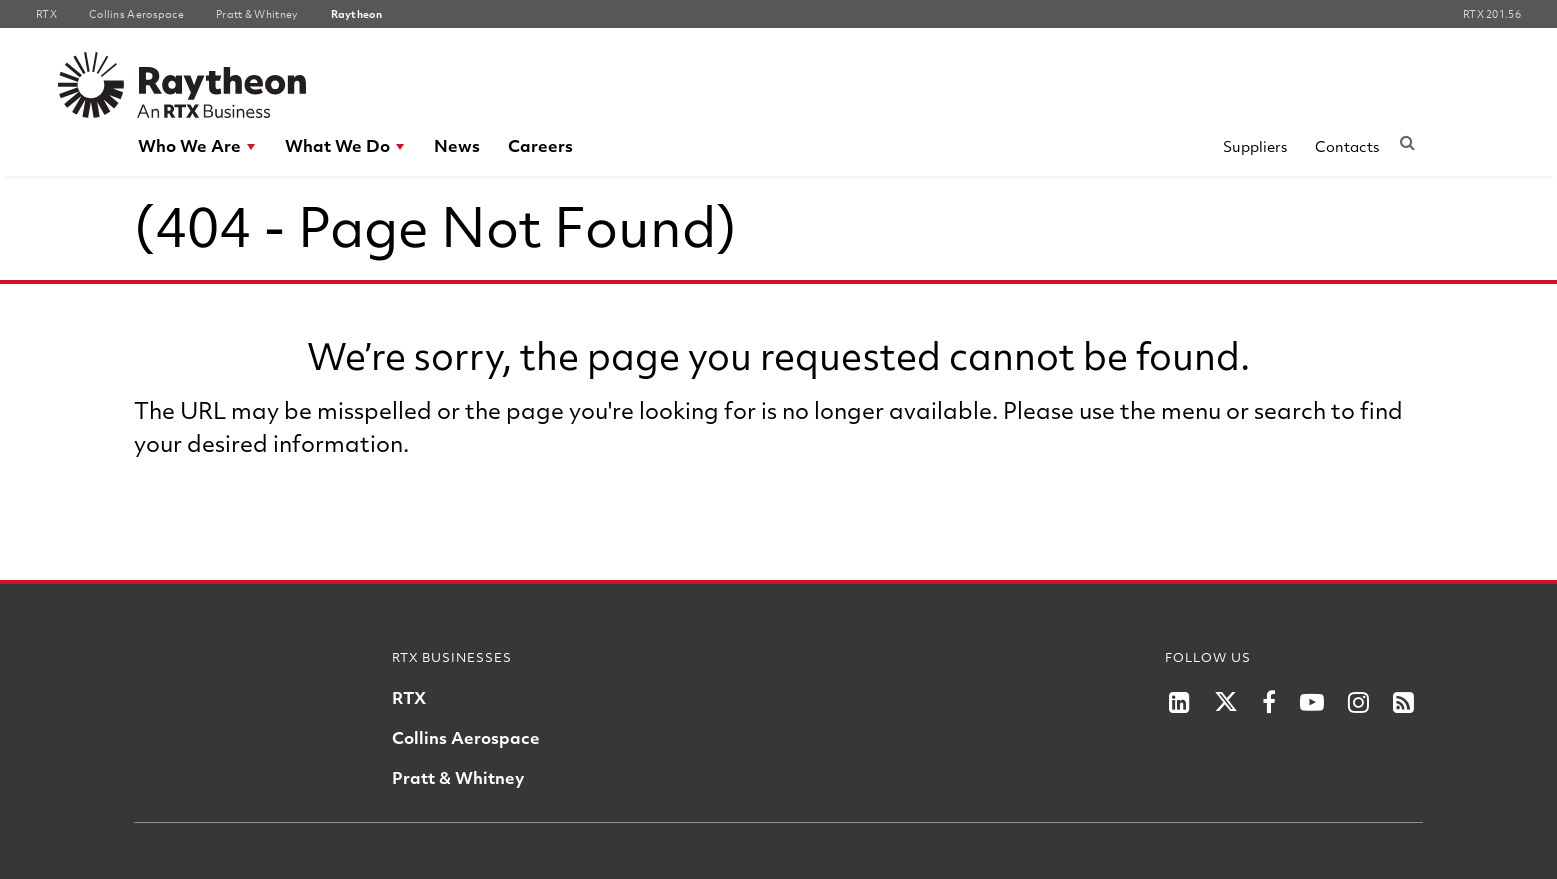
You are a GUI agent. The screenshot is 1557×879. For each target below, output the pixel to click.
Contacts (1347, 146)
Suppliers (1255, 146)
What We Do (337, 145)
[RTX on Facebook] (1269, 702)
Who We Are (189, 145)
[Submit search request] (1407, 142)
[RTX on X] (1226, 702)
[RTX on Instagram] (1358, 702)
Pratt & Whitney (458, 777)
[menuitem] (197, 146)
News (457, 145)
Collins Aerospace (466, 737)
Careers (540, 145)
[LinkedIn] (1179, 702)
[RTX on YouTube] (1312, 702)
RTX (409, 697)
